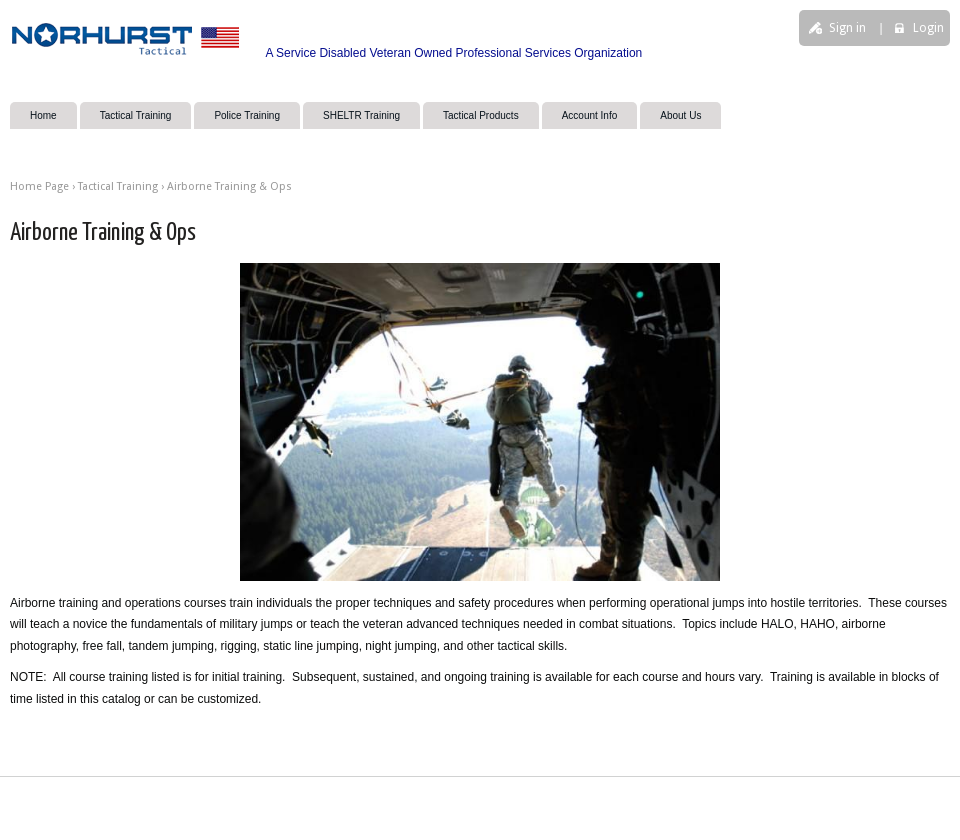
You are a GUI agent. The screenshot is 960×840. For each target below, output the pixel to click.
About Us (680, 115)
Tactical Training (136, 115)
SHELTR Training (361, 115)
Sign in (847, 28)
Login (928, 28)
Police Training (247, 115)
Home (43, 115)
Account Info (590, 115)
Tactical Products (481, 115)
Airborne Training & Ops (229, 186)
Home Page (39, 186)
